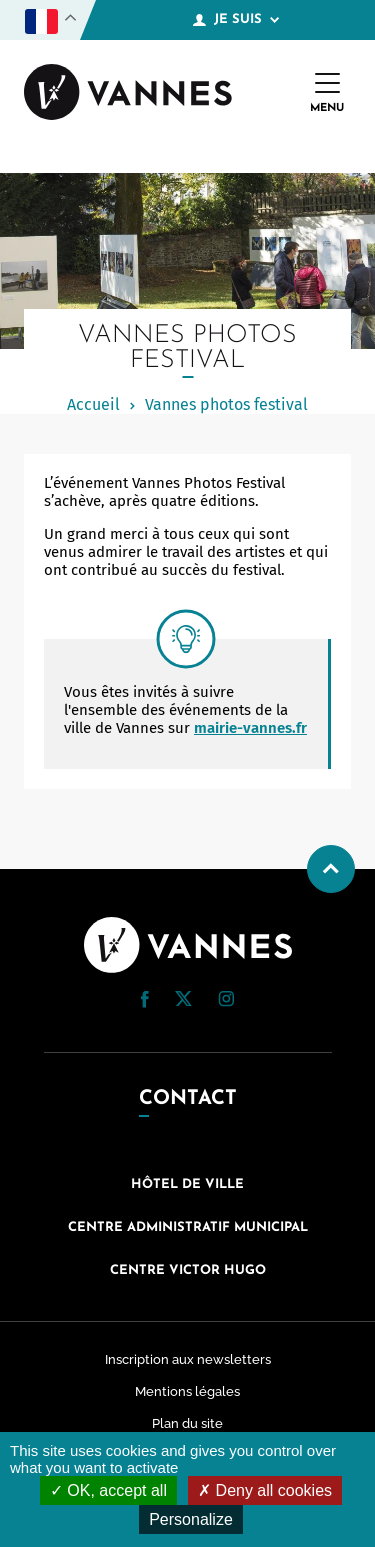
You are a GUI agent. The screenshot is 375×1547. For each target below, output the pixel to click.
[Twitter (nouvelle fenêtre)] (183, 1001)
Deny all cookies (265, 1490)
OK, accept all (108, 1490)
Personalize (191, 1519)
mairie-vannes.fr (250, 728)
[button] (145, 999)
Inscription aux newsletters (188, 1359)
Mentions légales (187, 1391)
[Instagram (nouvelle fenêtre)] (226, 1002)
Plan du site (187, 1423)
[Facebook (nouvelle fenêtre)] (145, 1003)
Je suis (236, 20)
